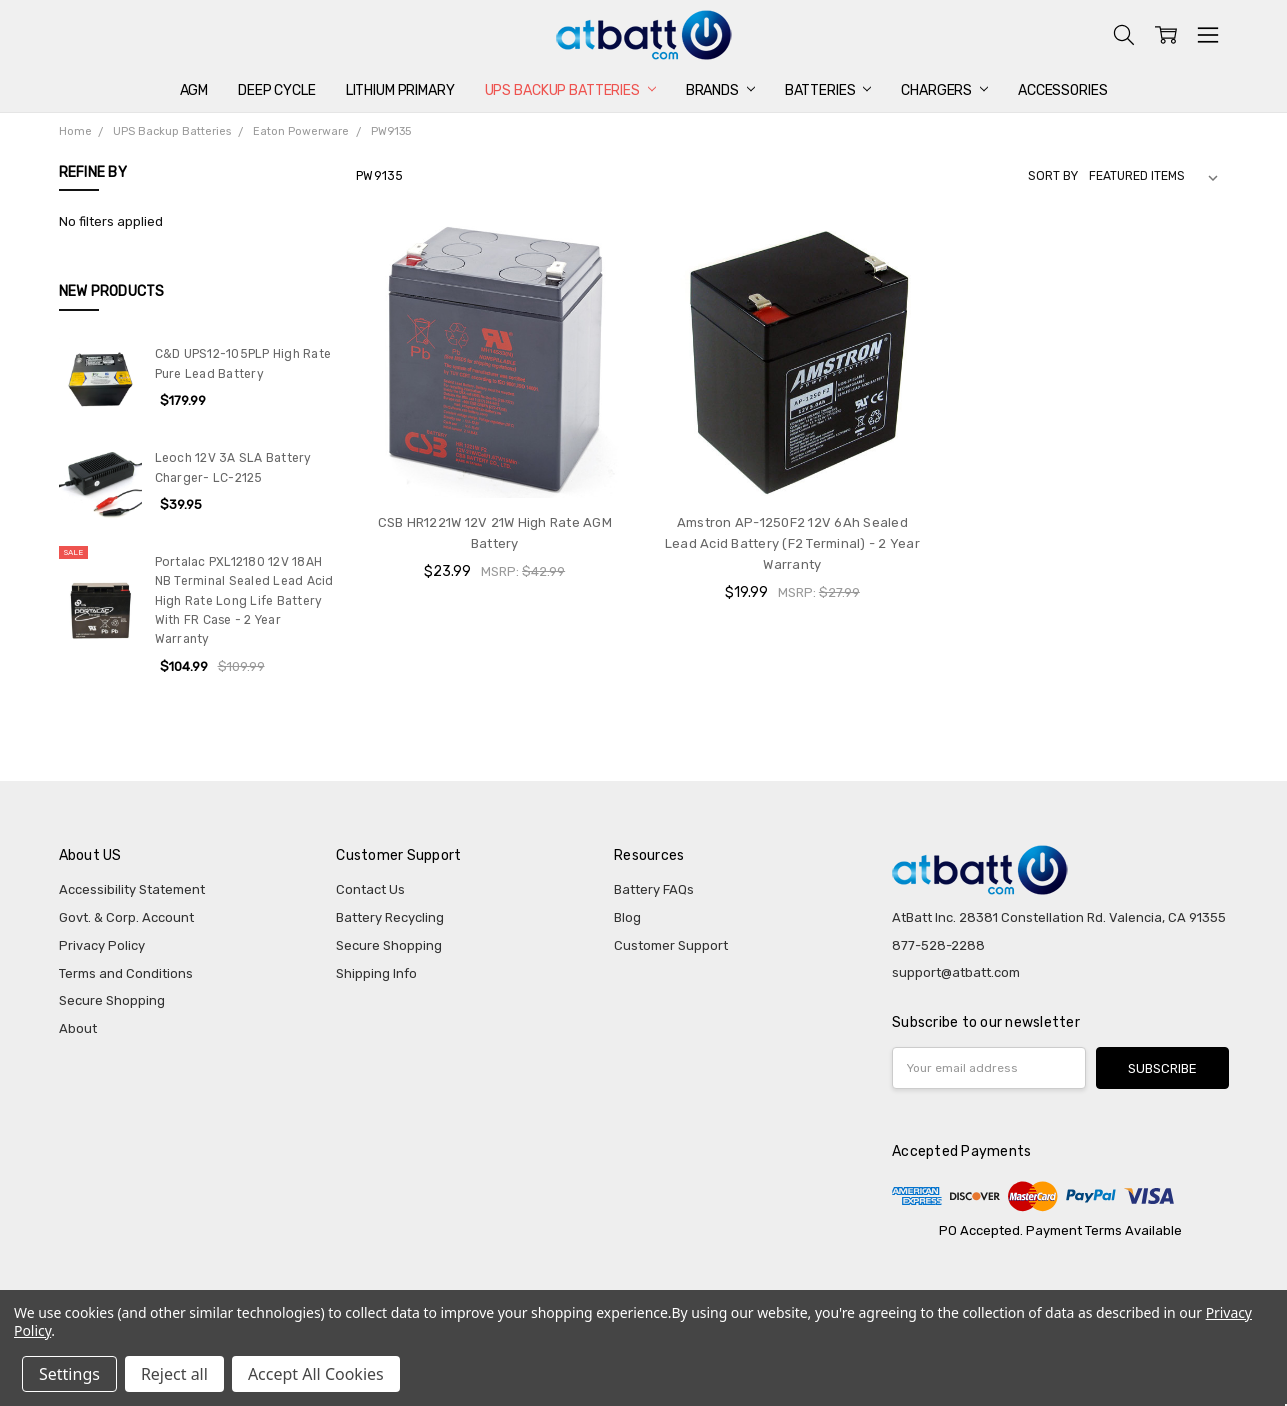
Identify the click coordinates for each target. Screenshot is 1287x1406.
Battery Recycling (390, 917)
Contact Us (370, 889)
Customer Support (671, 945)
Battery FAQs (654, 889)
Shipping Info (376, 973)
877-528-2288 (938, 945)
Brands (720, 90)
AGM (194, 90)
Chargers (944, 90)
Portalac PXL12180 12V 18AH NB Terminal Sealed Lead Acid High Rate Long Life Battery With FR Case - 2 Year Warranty (244, 600)
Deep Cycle (277, 90)
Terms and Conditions (126, 973)
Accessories (1062, 90)
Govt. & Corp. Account (126, 917)
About (78, 1028)
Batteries (828, 90)
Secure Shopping (112, 1000)
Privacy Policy (102, 945)
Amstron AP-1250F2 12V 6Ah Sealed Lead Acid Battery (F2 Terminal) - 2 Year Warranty (792, 543)
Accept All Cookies (316, 1374)
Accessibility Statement (132, 889)
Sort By (1053, 176)
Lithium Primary (400, 90)
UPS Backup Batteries (570, 90)
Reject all (174, 1374)
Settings (69, 1374)
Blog (627, 917)
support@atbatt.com (956, 972)
